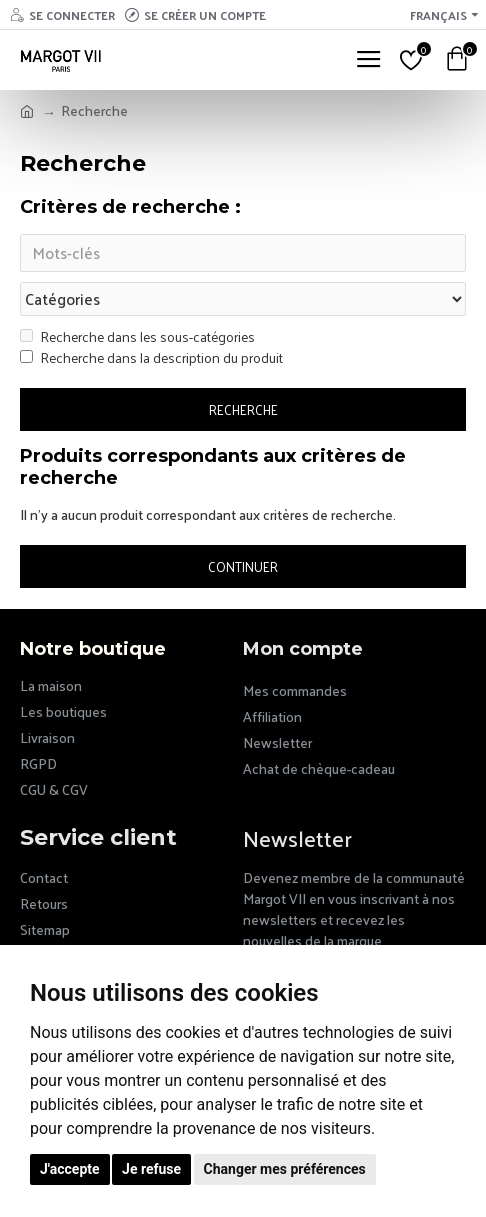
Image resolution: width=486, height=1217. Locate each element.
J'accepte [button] (70, 1169)
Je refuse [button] (151, 1169)
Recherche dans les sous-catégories (137, 336)
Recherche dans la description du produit (151, 357)
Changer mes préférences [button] (285, 1169)
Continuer (243, 566)
